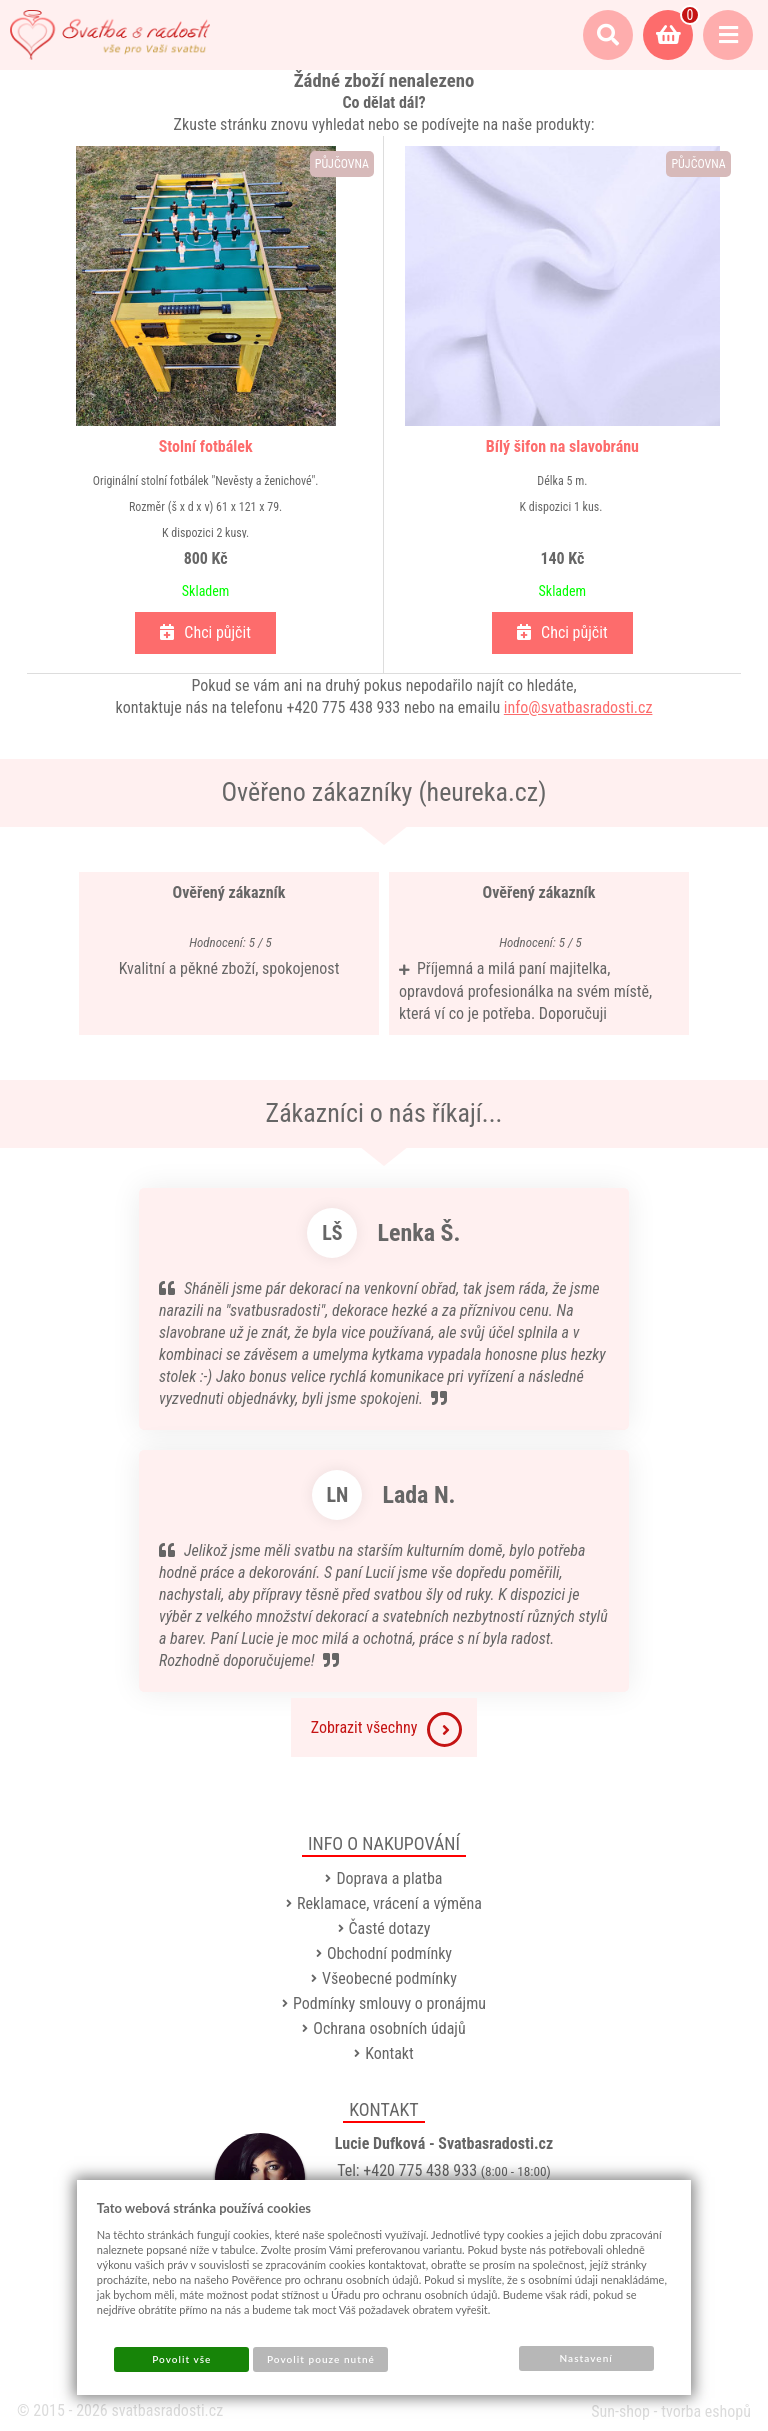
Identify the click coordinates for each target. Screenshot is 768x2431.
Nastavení (586, 2358)
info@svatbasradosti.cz (578, 707)
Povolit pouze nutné (321, 2359)
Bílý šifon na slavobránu (562, 446)
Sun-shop (620, 2411)
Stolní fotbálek (206, 446)
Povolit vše (181, 2359)
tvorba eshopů (706, 2411)
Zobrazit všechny (387, 1729)
